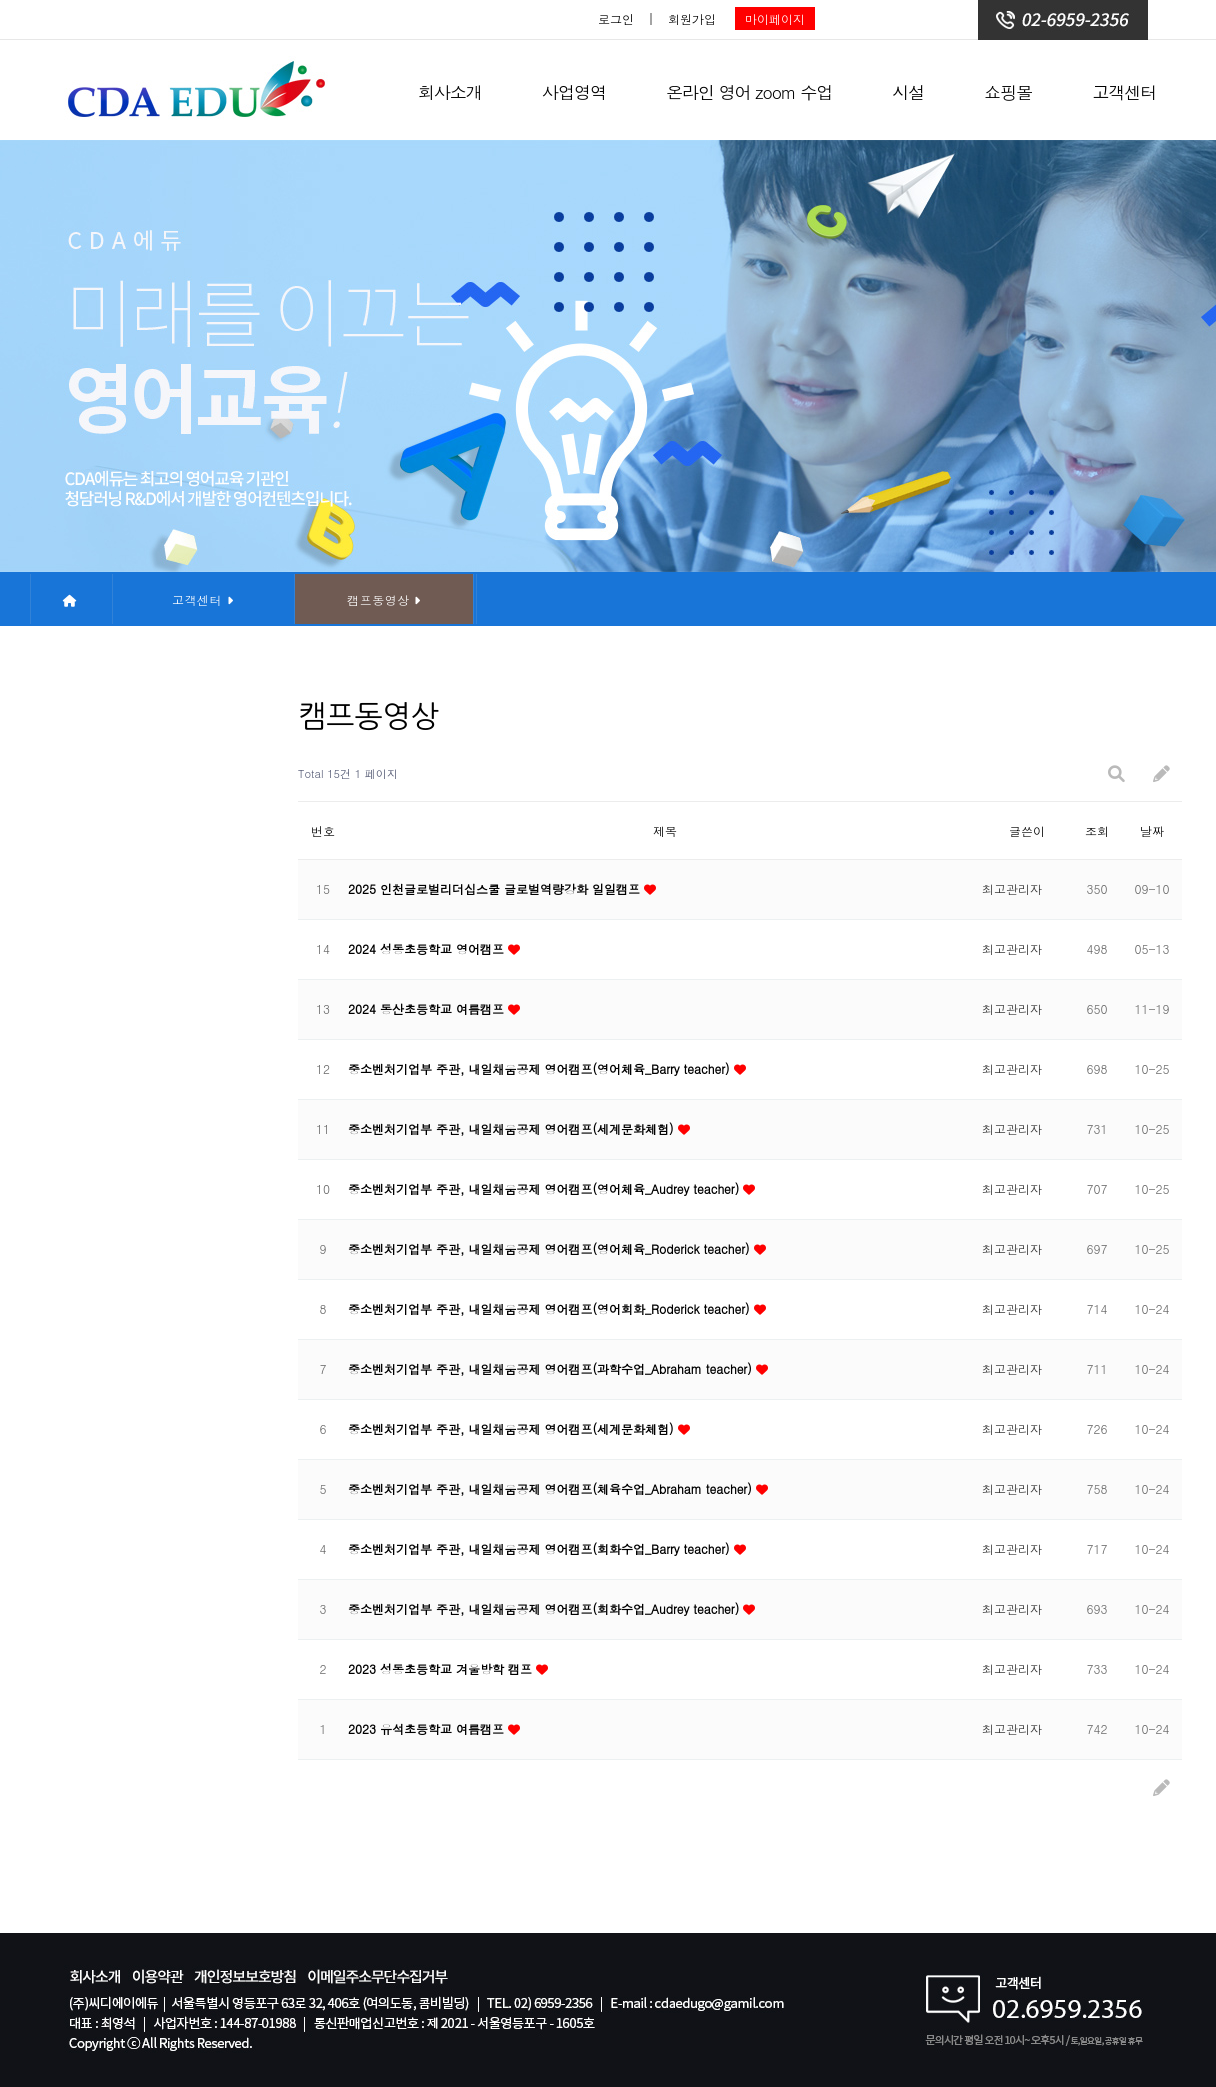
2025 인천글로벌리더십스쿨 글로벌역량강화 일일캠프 (496, 888)
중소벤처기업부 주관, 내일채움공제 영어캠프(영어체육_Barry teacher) (541, 1068)
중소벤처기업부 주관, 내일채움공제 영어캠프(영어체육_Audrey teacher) (545, 1188)
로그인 (616, 18)
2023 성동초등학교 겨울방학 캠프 (442, 1668)
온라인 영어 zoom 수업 (749, 92)
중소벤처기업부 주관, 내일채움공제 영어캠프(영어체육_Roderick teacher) (551, 1248)
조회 (1097, 830)
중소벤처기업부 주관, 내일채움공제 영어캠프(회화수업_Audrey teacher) (545, 1608)
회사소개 (450, 92)
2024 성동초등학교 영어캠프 (428, 948)
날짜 (1152, 830)
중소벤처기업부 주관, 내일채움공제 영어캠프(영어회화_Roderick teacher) (551, 1308)
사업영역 (574, 92)
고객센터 (1124, 92)
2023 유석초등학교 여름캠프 (428, 1728)
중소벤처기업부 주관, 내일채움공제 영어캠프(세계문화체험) (513, 1128)
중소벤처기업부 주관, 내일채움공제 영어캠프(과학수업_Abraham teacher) (552, 1368)
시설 (908, 92)
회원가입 (692, 18)
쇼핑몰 (1008, 92)
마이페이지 (775, 18)
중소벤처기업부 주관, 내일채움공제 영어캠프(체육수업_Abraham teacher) (552, 1488)
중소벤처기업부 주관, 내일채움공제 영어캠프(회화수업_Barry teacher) (541, 1548)
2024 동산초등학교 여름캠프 (428, 1008)
